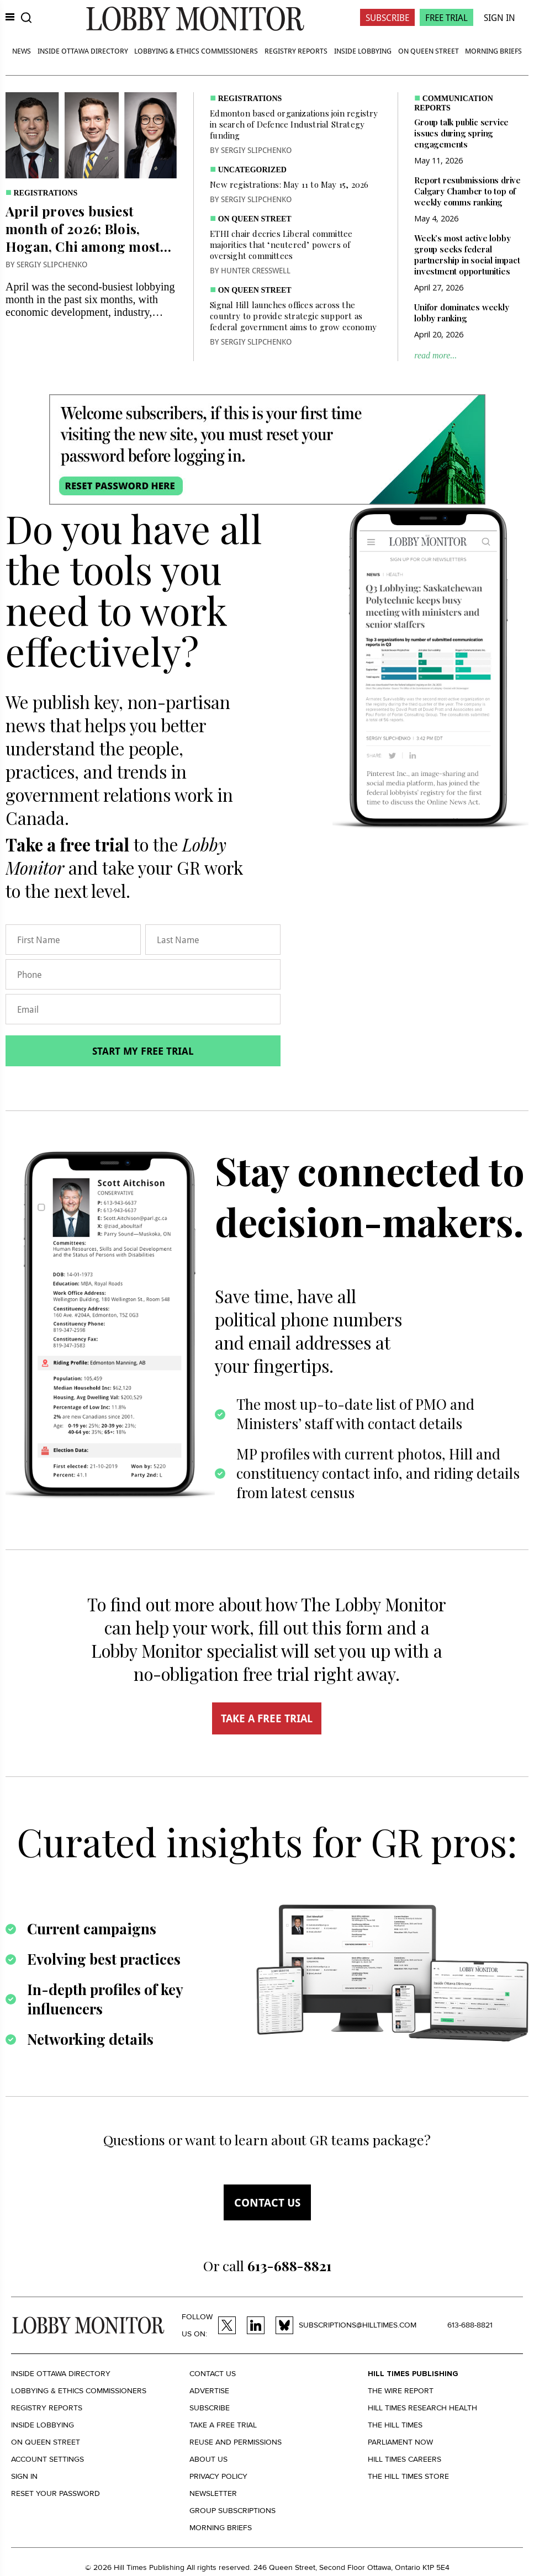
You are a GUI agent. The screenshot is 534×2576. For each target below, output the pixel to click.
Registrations (46, 193)
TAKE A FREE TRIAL (267, 1718)
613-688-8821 (470, 2325)
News (21, 51)
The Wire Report (400, 2390)
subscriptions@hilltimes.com (357, 2325)
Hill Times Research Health (422, 2408)
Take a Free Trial (223, 2425)
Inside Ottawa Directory (83, 51)
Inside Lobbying (363, 51)
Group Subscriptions (232, 2510)
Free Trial (446, 17)
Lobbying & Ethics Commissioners (196, 51)
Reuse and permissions (235, 2442)
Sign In (499, 17)
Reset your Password (55, 2493)
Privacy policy (218, 2476)
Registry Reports (296, 51)
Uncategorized (252, 170)
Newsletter (213, 2493)
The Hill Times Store (408, 2476)
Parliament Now (400, 2442)
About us (208, 2459)
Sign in (24, 2476)
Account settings (47, 2459)
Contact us (267, 2202)
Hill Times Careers (404, 2459)
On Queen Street (428, 51)
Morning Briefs (493, 51)
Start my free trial (143, 1050)
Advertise (209, 2390)
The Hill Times (395, 2425)
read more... (435, 355)
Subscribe (387, 17)
